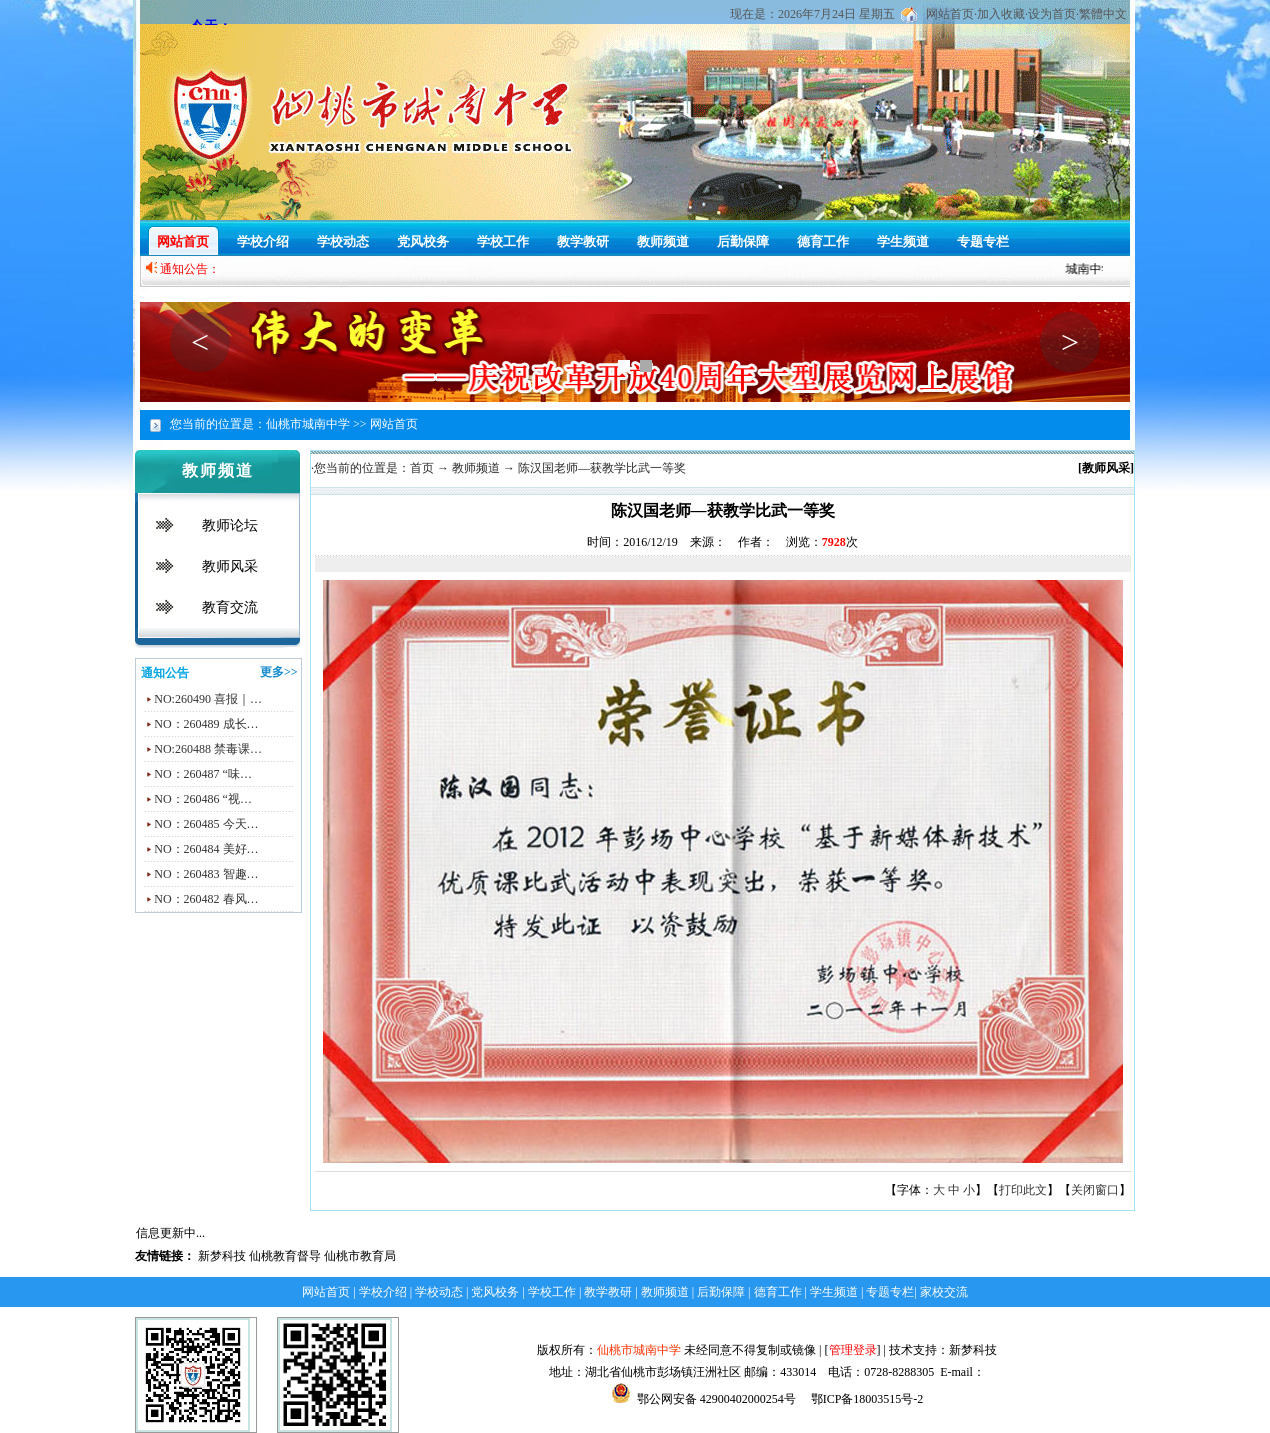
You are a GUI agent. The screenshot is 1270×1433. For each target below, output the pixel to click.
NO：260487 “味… (203, 774)
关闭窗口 (1095, 1190)
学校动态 (343, 241)
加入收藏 (1001, 14)
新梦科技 (222, 1256)
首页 (422, 468)
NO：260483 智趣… (206, 874)
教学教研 (583, 241)
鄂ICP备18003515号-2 (866, 1399)
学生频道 (903, 241)
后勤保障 (743, 241)
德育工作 (823, 241)
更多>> (279, 672)
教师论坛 (230, 525)
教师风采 (230, 566)
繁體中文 (1103, 14)
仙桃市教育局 (360, 1256)
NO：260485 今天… (206, 824)
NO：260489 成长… (206, 724)
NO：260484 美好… (206, 849)
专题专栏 (983, 241)
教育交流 (230, 607)
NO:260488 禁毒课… (208, 749)
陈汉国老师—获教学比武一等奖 (602, 468)
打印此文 (1023, 1190)
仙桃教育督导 (285, 1256)
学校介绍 (263, 241)
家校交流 (944, 1292)
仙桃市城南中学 (639, 1350)
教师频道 (663, 241)
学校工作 (503, 241)
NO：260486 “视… (203, 799)
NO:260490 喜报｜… (208, 699)
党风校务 (423, 241)
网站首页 (950, 14)
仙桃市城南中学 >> (316, 424)
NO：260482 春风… (206, 899)
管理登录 (853, 1350)
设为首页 (1052, 14)
